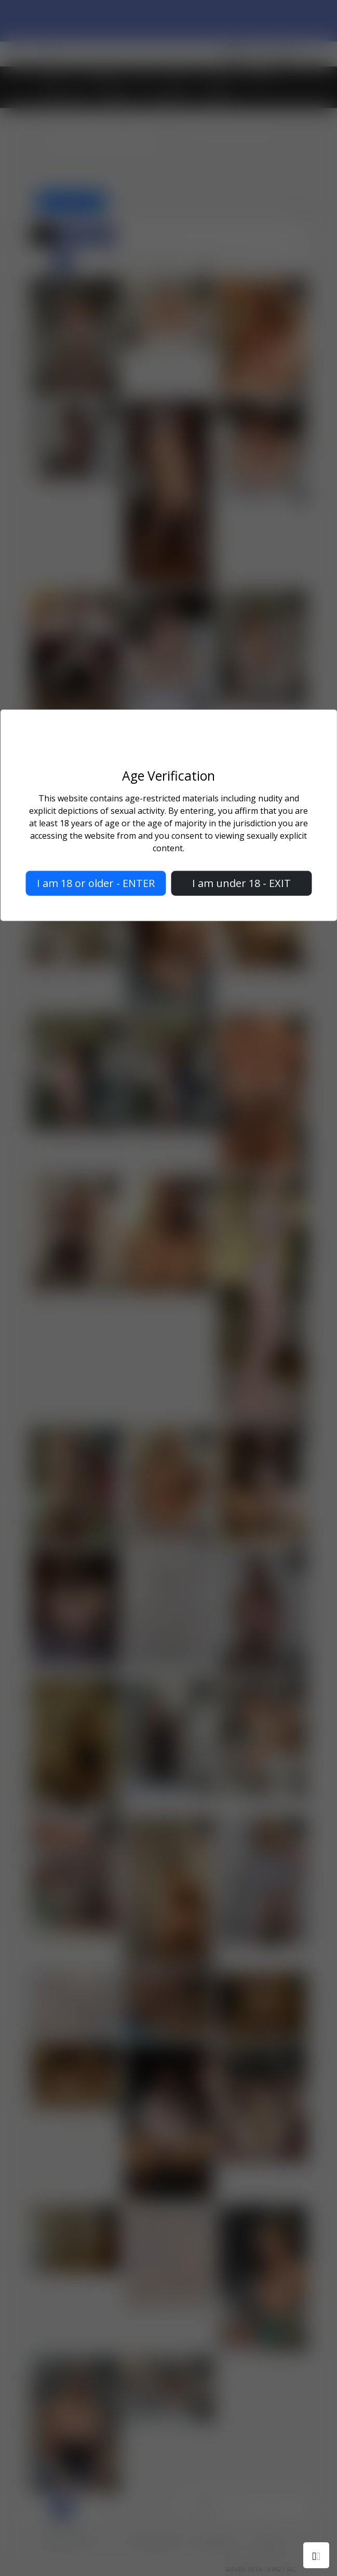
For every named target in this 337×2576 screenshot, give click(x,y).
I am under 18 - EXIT (241, 883)
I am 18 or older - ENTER (96, 883)
